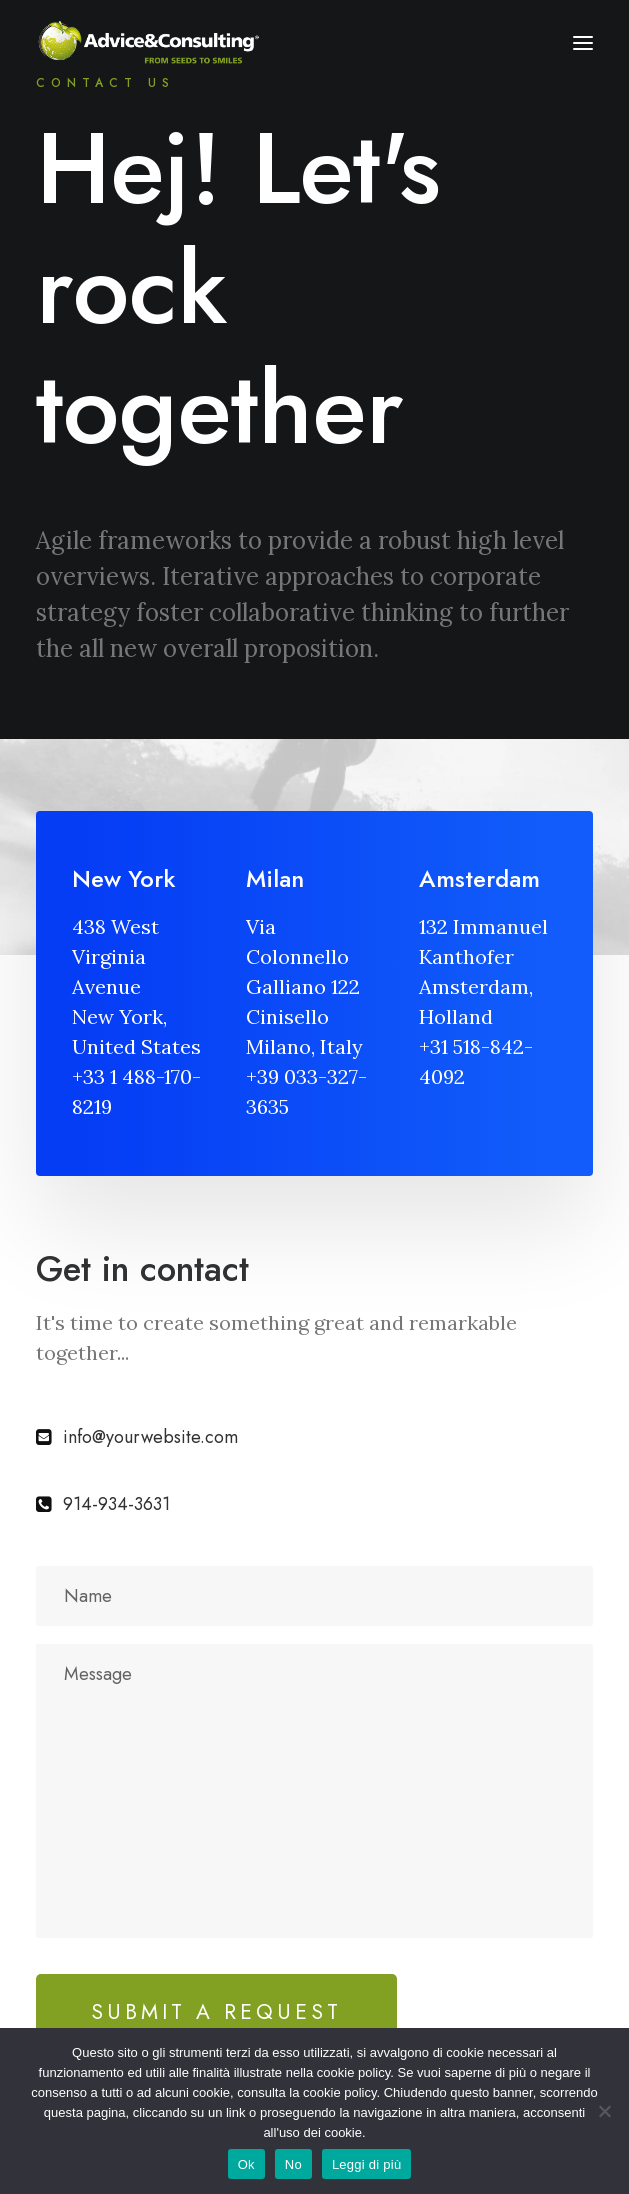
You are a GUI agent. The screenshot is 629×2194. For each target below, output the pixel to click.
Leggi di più (367, 2164)
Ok (246, 2164)
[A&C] (148, 43)
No (293, 2164)
